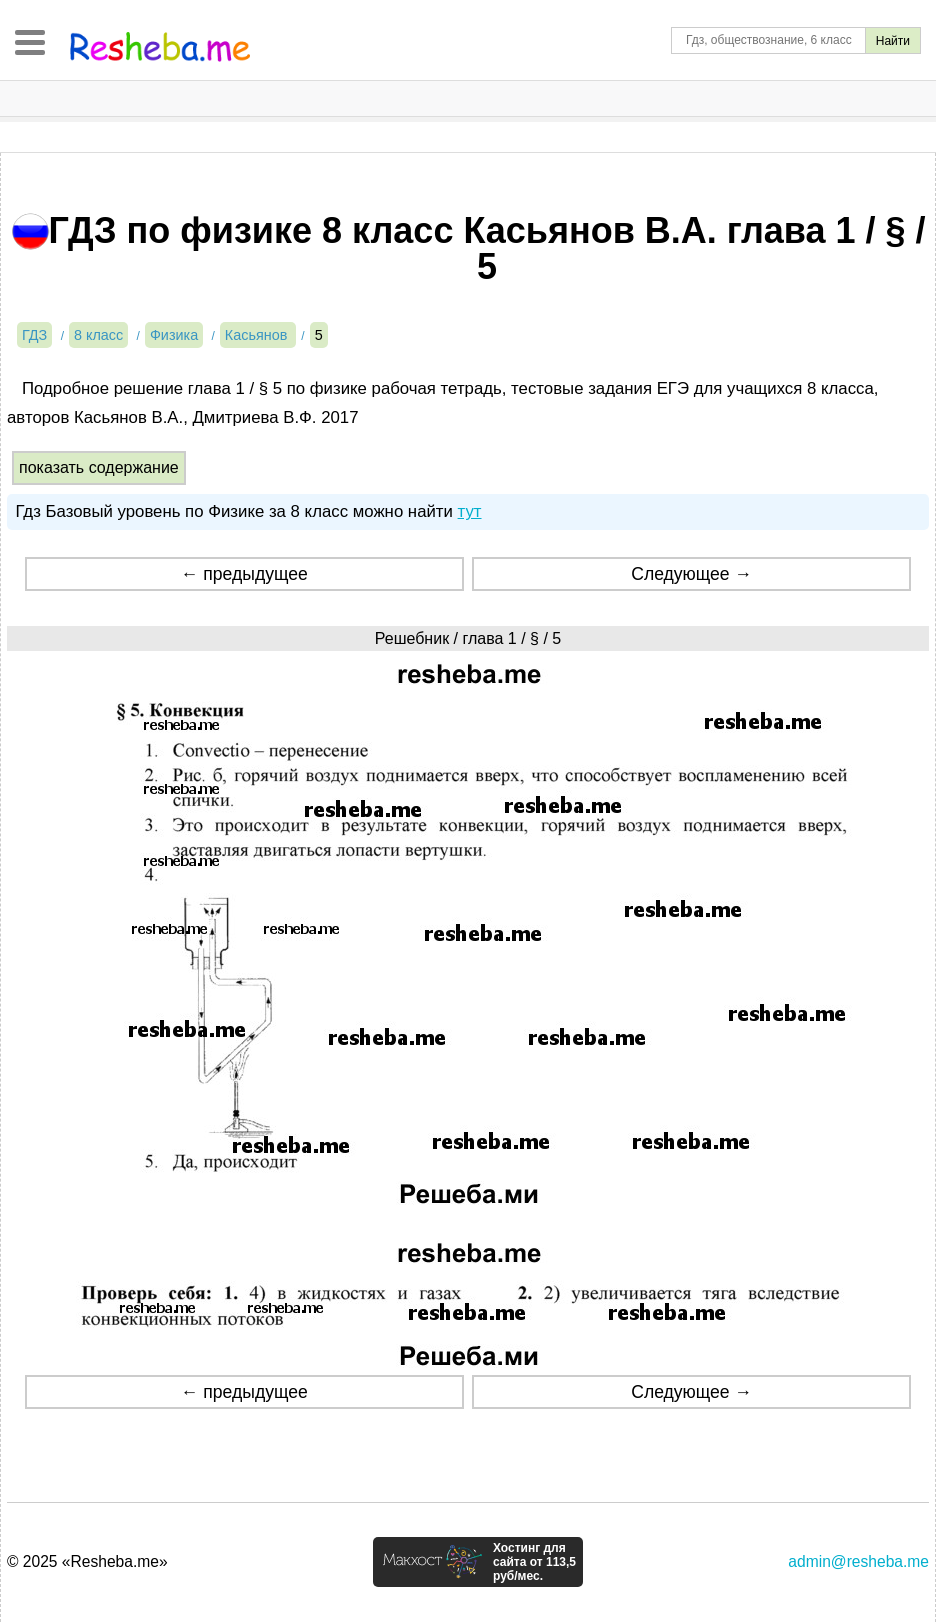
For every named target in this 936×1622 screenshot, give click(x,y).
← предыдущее (244, 574)
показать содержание (99, 467)
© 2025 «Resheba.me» (87, 1561)
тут (470, 511)
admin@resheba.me (858, 1561)
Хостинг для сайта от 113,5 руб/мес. (534, 1562)
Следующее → (691, 574)
